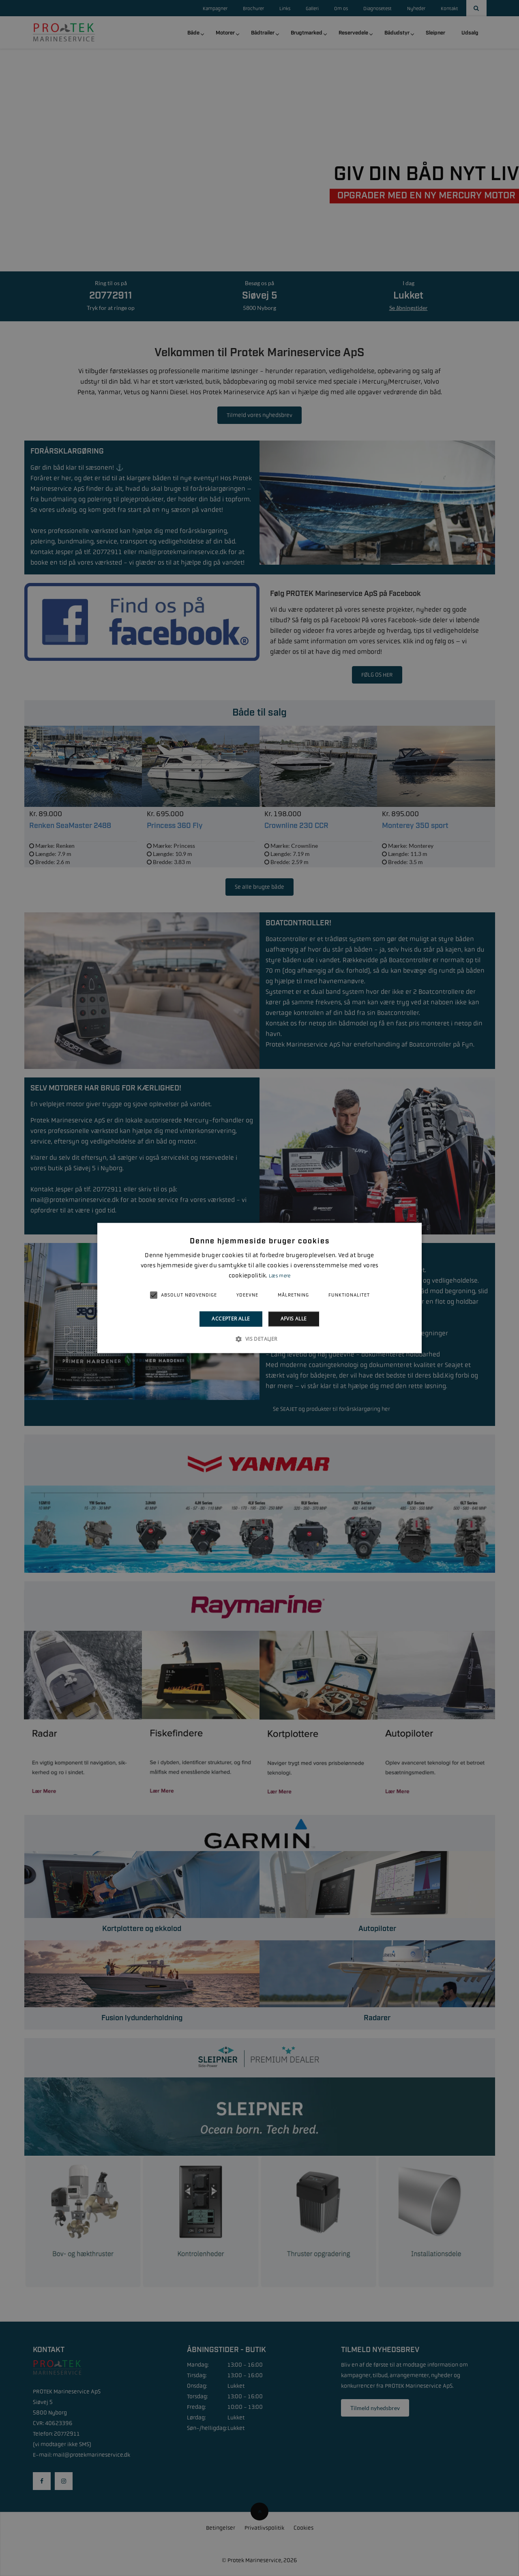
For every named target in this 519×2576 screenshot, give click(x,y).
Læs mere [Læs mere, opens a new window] (279, 1276)
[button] (259, 1339)
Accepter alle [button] (231, 1318)
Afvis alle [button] (294, 1318)
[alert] (259, 1288)
